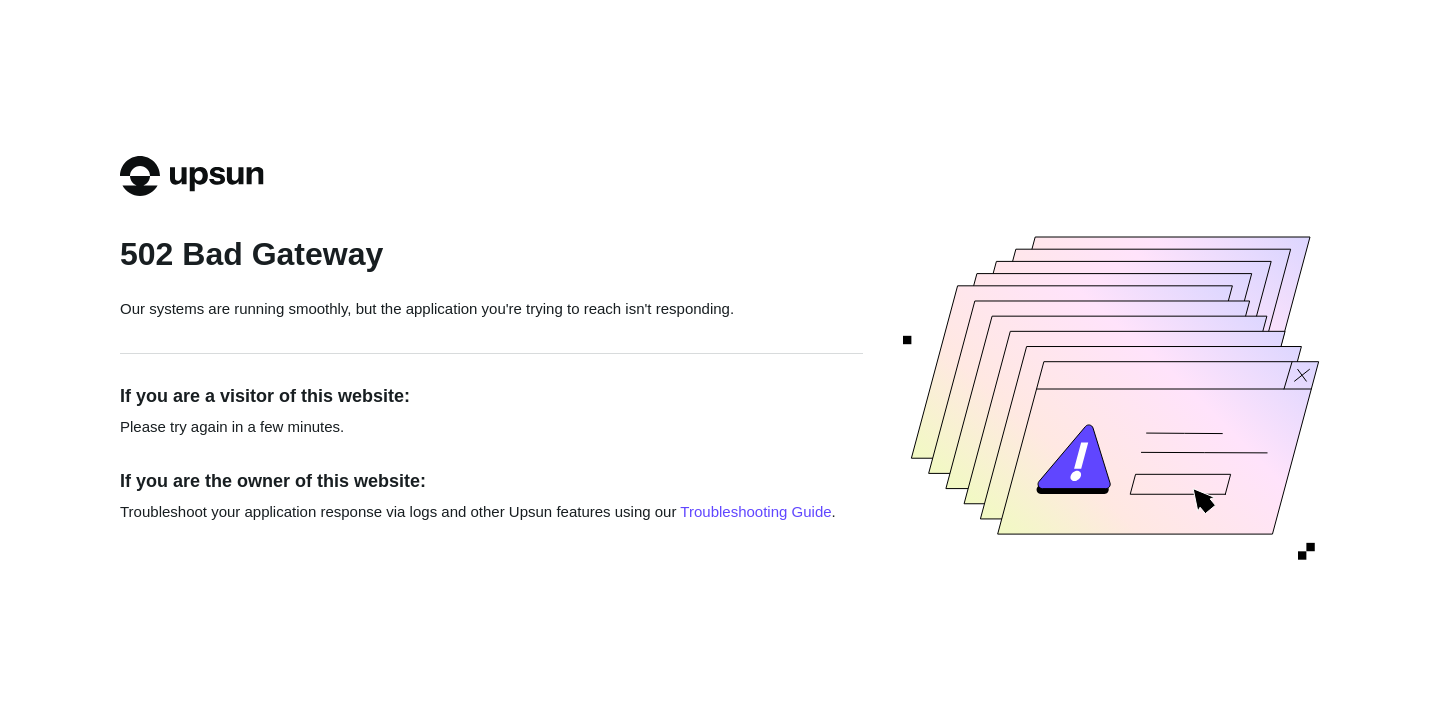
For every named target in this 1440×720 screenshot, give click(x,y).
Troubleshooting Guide (755, 511)
